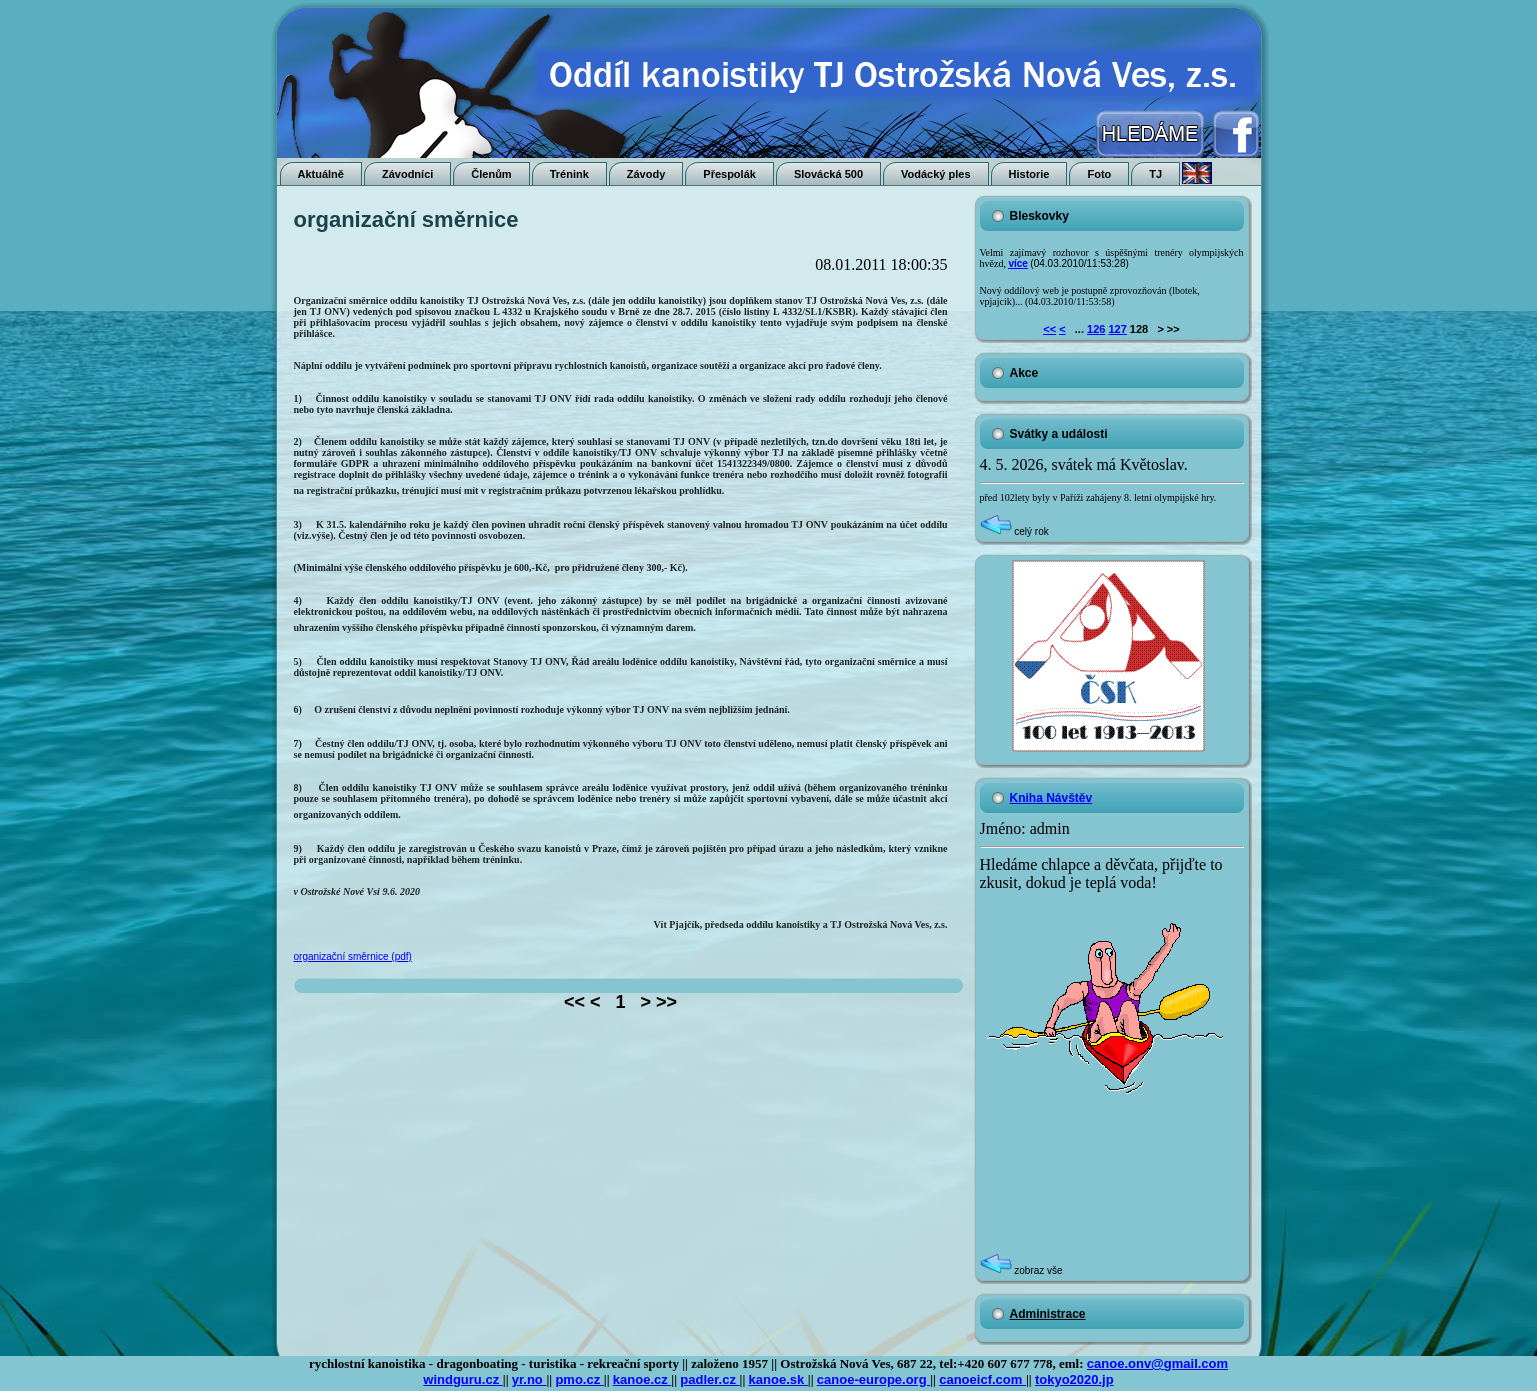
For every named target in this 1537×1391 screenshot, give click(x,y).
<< (1049, 329)
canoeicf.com (982, 1379)
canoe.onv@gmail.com (1157, 1363)
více (1017, 263)
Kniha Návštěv (1051, 798)
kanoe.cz (642, 1379)
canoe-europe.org (873, 1379)
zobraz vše (1021, 1270)
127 (1117, 329)
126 (1096, 329)
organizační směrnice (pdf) (353, 956)
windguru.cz (462, 1379)
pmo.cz (579, 1379)
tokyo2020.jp (1074, 1379)
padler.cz (709, 1379)
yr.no (529, 1379)
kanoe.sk (778, 1379)
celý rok (1014, 531)
